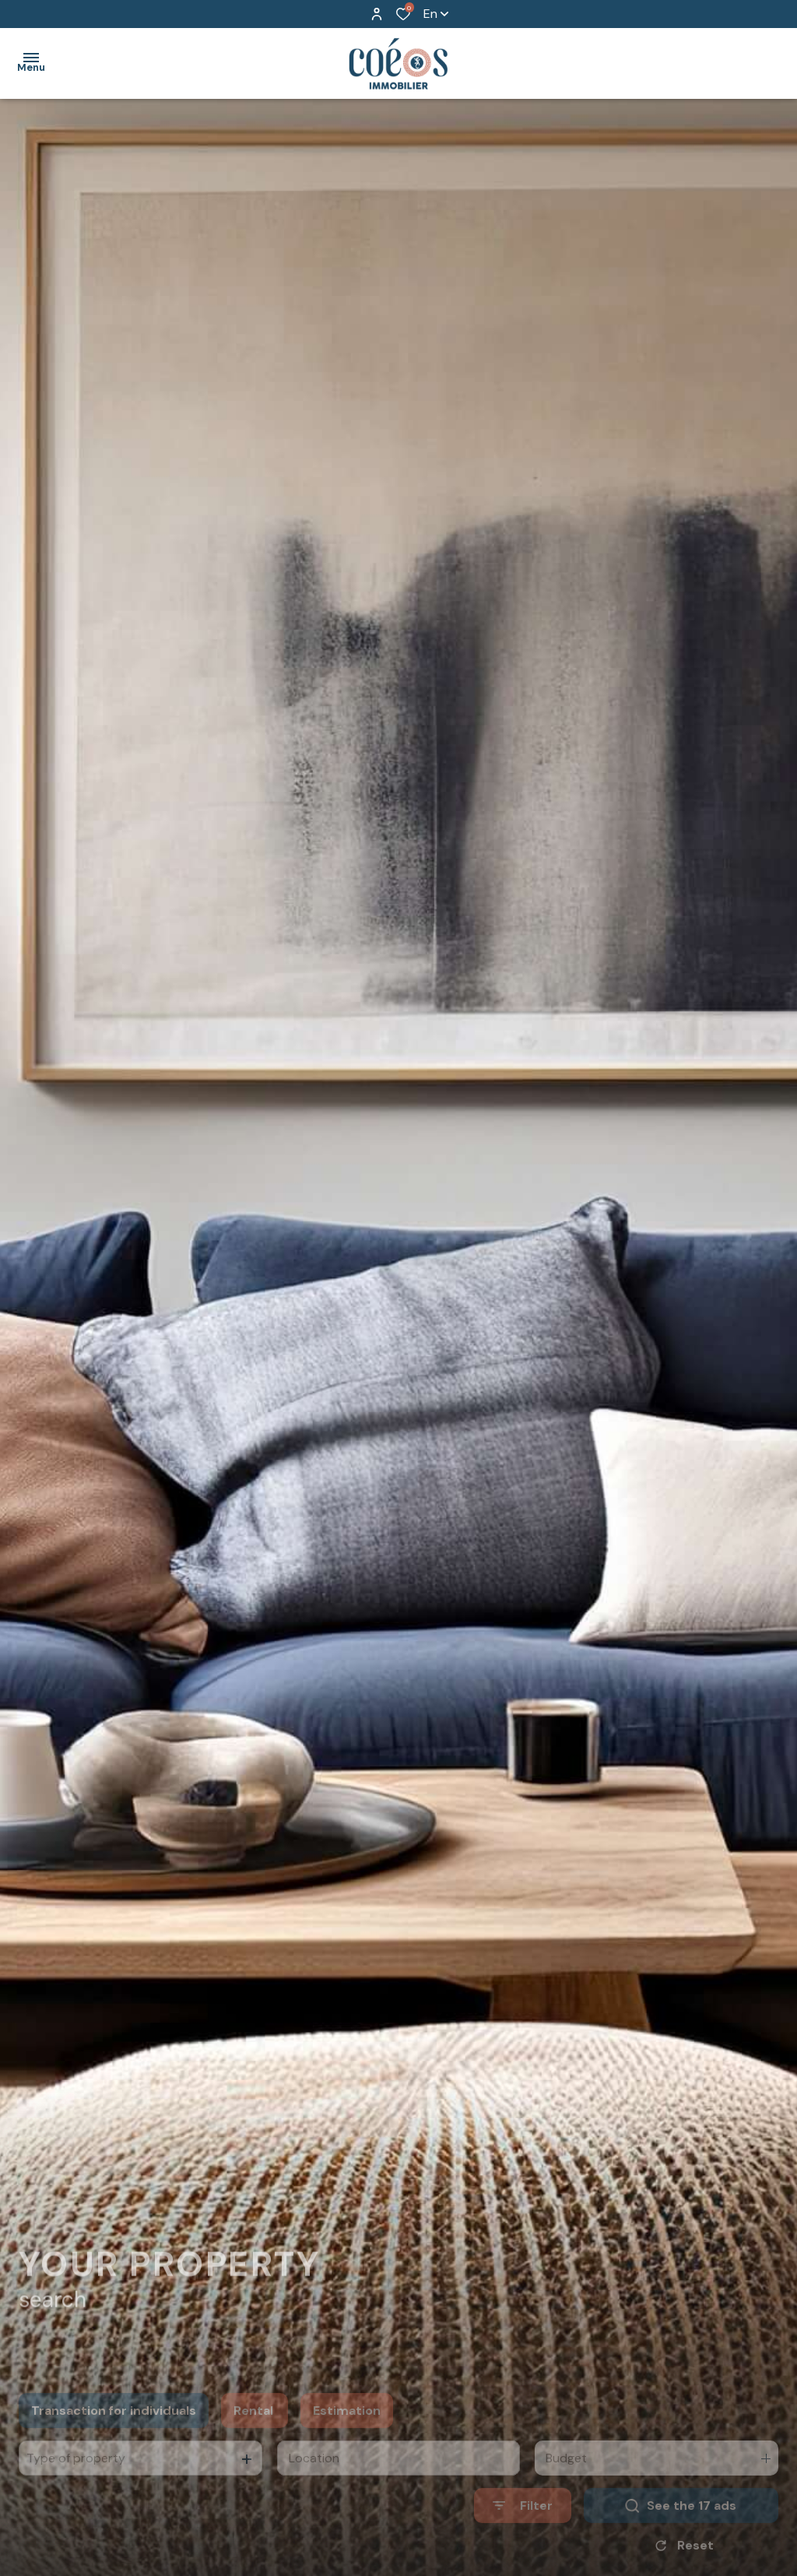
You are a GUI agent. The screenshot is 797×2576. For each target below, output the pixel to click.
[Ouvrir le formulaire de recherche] (522, 2533)
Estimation (347, 2438)
